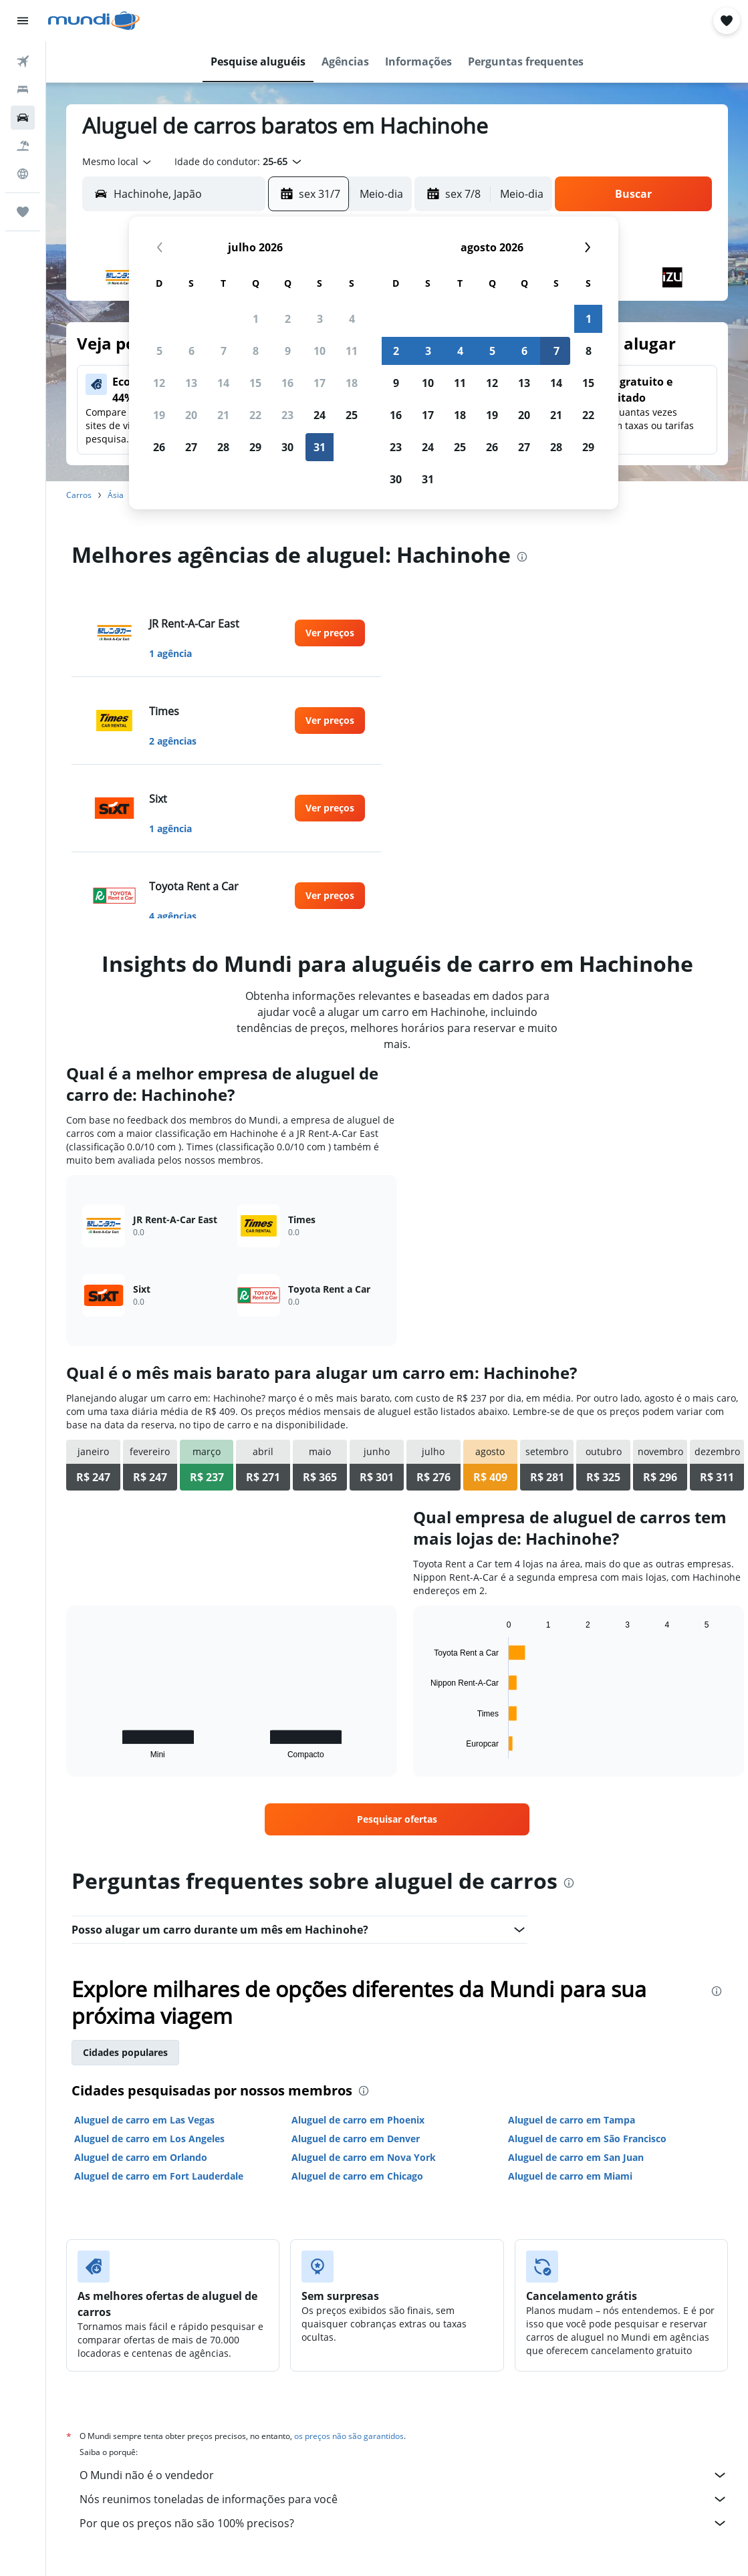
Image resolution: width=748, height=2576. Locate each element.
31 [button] (320, 447)
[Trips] (22, 212)
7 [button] (224, 351)
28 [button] (223, 447)
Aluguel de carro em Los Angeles (149, 2138)
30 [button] (287, 447)
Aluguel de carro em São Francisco (587, 2138)
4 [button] (352, 318)
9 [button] (288, 351)
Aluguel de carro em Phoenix (357, 2119)
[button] (22, 20)
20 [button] (191, 415)
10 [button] (320, 351)
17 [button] (320, 383)
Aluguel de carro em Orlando (140, 2157)
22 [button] (255, 415)
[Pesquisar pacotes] (22, 145)
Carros (79, 495)
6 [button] (192, 351)
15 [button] (255, 383)
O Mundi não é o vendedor (404, 2475)
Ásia (116, 495)
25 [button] (352, 415)
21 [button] (223, 415)
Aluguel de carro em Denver (355, 2138)
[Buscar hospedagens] (22, 89)
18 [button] (352, 383)
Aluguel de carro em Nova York (363, 2157)
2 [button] (288, 318)
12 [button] (159, 383)
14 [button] (223, 383)
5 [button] (159, 351)
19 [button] (159, 415)
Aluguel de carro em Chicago (357, 2176)
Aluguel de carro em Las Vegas (144, 2119)
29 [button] (255, 447)
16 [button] (287, 383)
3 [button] (320, 318)
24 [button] (320, 415)
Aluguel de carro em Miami (570, 2176)
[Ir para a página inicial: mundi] (94, 20)
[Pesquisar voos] (22, 61)
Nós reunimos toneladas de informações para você (404, 2499)
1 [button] (256, 318)
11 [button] (352, 351)
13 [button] (191, 383)
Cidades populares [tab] (125, 2052)
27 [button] (191, 447)
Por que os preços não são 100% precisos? (404, 2523)
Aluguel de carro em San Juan (576, 2157)
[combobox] (117, 161)
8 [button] (256, 351)
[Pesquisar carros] (22, 117)
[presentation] (522, 557)
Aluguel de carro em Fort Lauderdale (158, 2176)
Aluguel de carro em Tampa (571, 2119)
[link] (330, 633)
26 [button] (159, 447)
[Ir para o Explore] (22, 173)
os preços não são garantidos (349, 2436)
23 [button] (287, 415)
